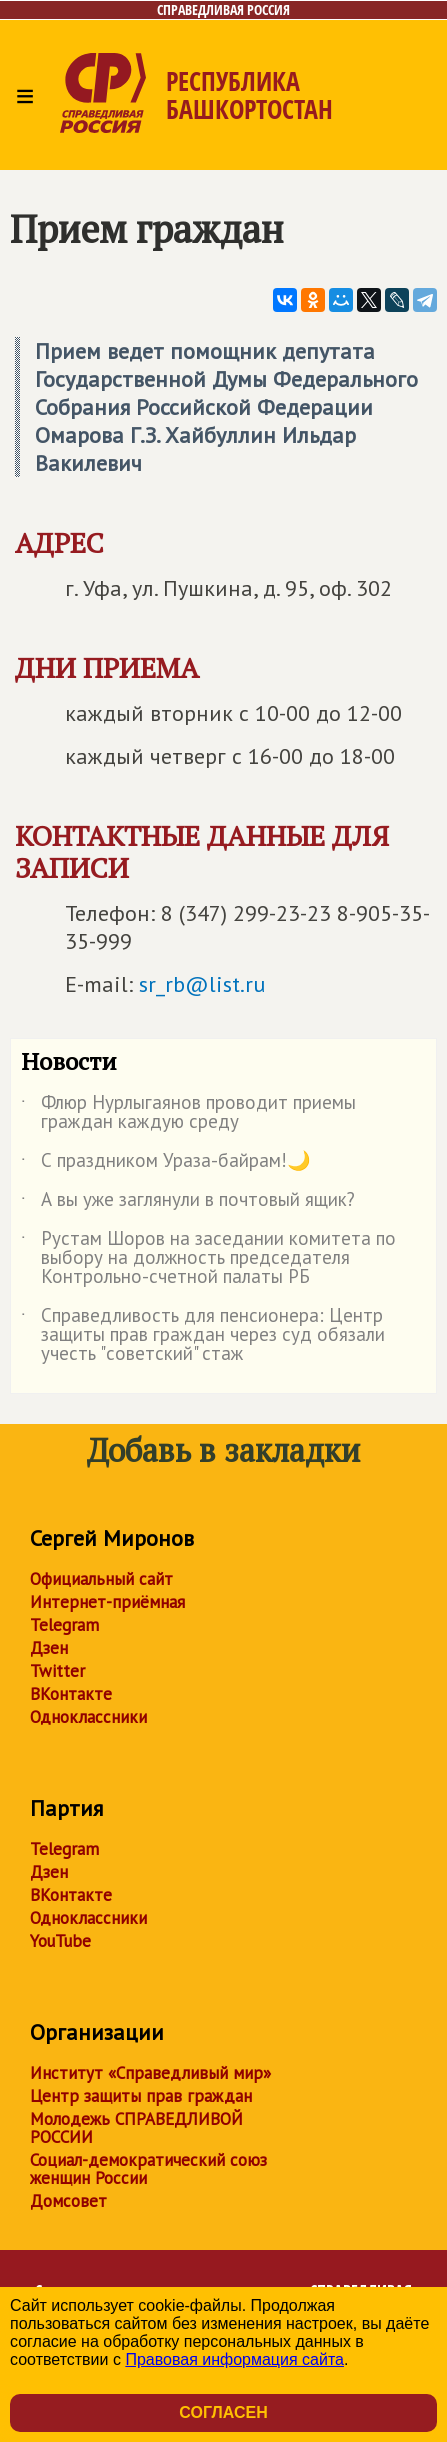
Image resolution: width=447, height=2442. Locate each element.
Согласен (223, 2412)
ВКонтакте (71, 1694)
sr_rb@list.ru (202, 984)
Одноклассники (88, 1717)
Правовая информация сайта (234, 2359)
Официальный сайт (101, 1579)
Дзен (49, 1648)
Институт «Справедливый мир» (150, 2073)
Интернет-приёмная (107, 1602)
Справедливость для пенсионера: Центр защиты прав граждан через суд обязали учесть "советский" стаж (203, 1335)
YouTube (60, 1941)
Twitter (57, 1671)
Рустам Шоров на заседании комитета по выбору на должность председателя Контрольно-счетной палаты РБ (208, 1258)
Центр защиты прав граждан (141, 2096)
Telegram (64, 1625)
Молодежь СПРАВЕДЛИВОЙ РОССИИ (136, 2128)
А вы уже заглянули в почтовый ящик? (188, 1203)
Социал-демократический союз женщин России (148, 2169)
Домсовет (68, 2201)
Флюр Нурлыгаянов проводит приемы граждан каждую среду (188, 1113)
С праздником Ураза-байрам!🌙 (166, 1164)
